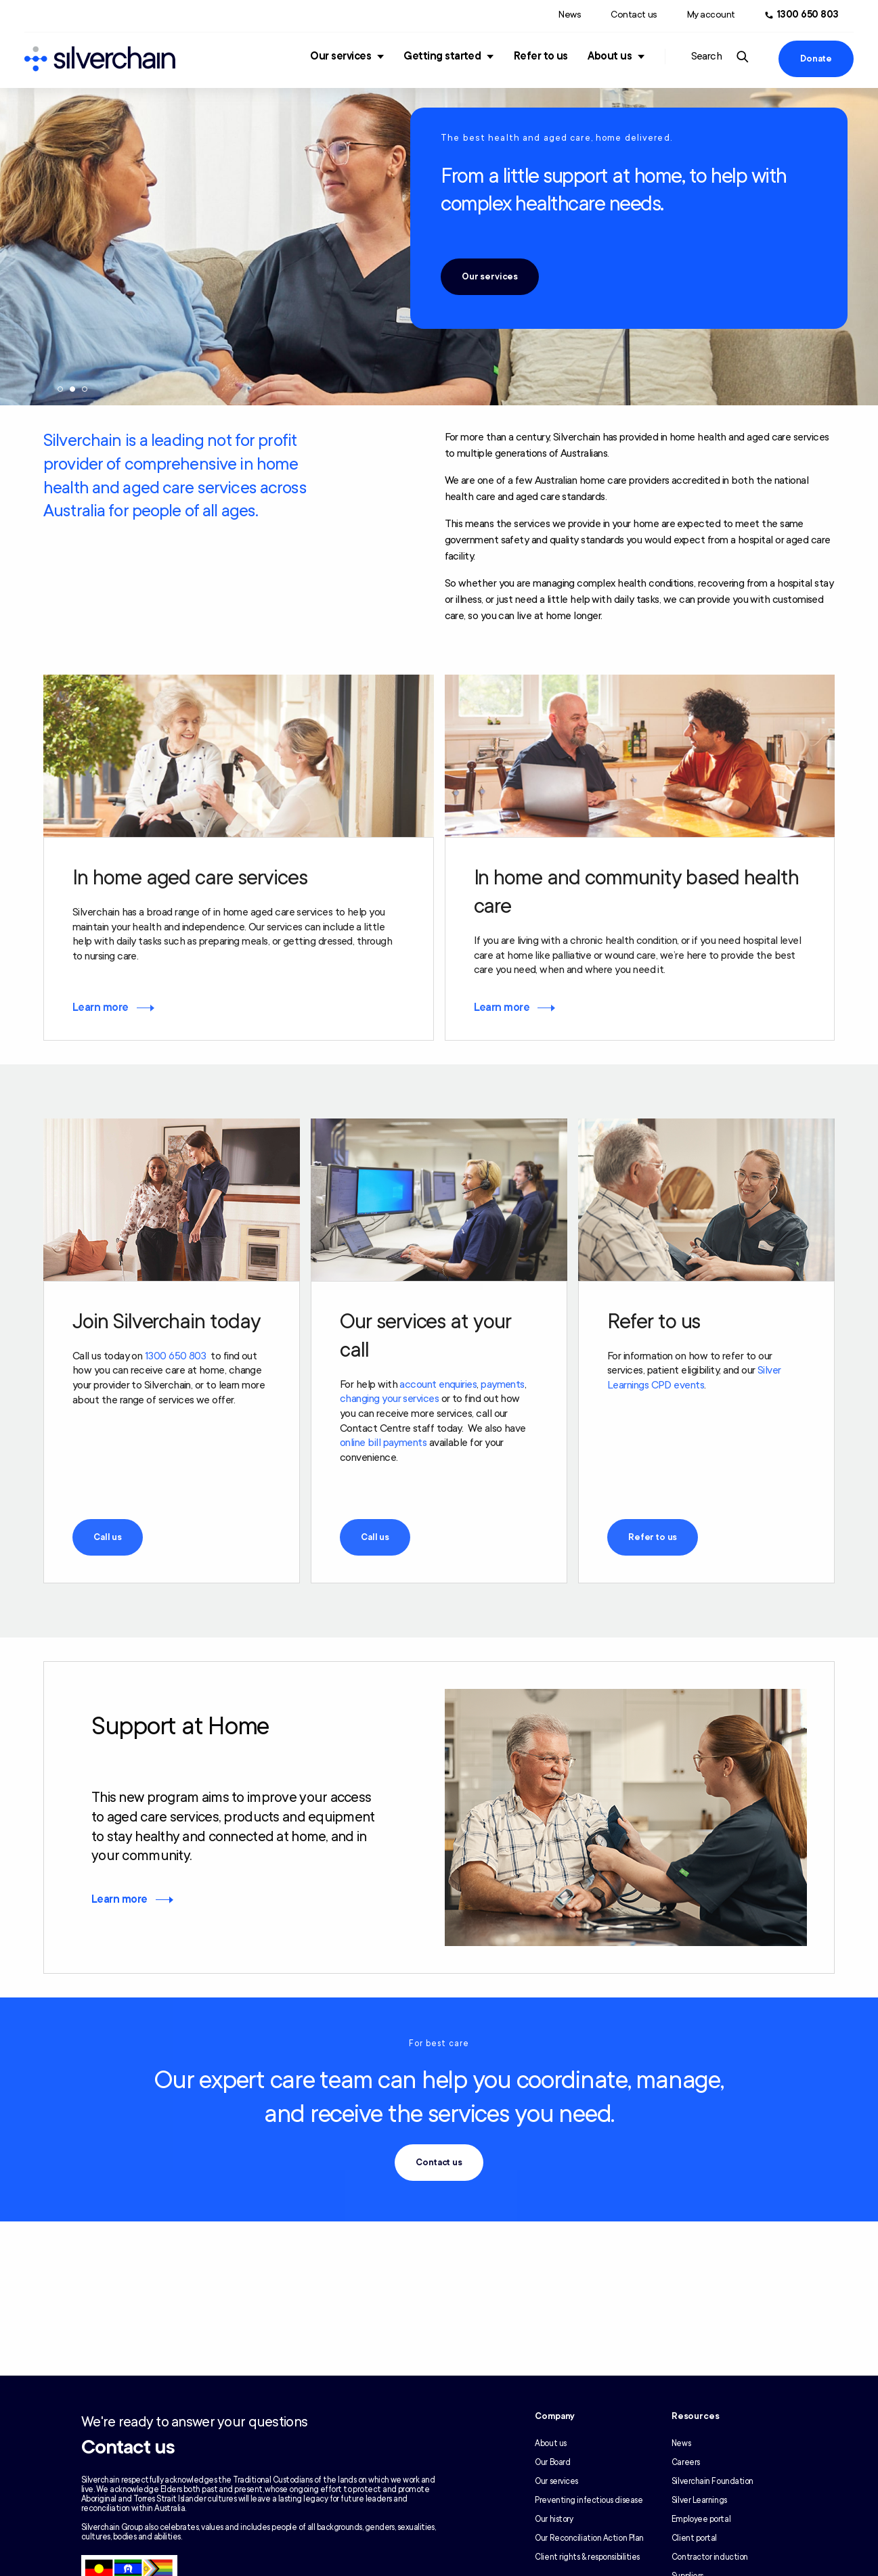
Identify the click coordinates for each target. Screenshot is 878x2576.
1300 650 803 (175, 1357)
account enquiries (438, 1385)
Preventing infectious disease (588, 2500)
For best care (439, 2044)
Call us (107, 1539)
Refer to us (541, 56)
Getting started (442, 56)
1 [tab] (60, 391)
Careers (686, 2462)
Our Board (552, 2462)
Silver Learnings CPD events (694, 1380)
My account (711, 14)
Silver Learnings (699, 2500)
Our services (340, 56)
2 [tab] (72, 391)
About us (610, 56)
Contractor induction (710, 2557)
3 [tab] (84, 391)
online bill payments (383, 1444)
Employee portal (701, 2519)
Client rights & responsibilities (587, 2557)
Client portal (694, 2538)
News (569, 14)
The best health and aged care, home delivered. (556, 138)
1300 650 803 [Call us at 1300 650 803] (808, 14)
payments (503, 1385)
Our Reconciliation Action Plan (589, 2538)
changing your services (389, 1400)
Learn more (100, 1008)
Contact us (634, 14)
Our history (554, 2519)
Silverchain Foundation (712, 2481)
